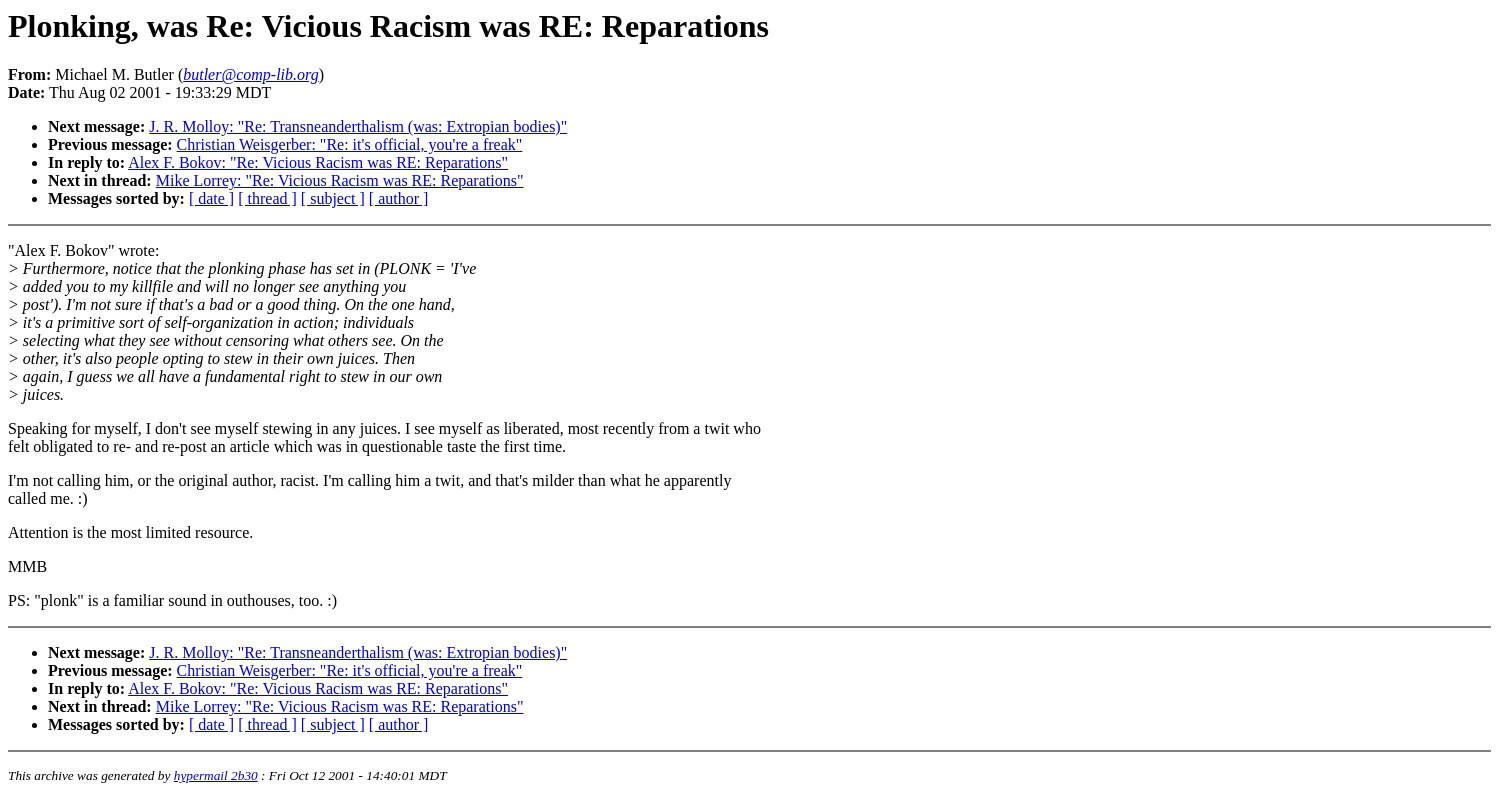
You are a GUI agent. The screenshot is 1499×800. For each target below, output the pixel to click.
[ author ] (399, 198)
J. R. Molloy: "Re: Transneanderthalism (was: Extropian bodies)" (358, 126)
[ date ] (211, 198)
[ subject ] (333, 198)
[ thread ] (267, 198)
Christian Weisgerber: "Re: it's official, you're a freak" (350, 144)
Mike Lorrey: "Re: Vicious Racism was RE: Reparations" (340, 180)
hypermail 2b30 (216, 775)
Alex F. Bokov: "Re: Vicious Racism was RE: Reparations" (318, 162)
